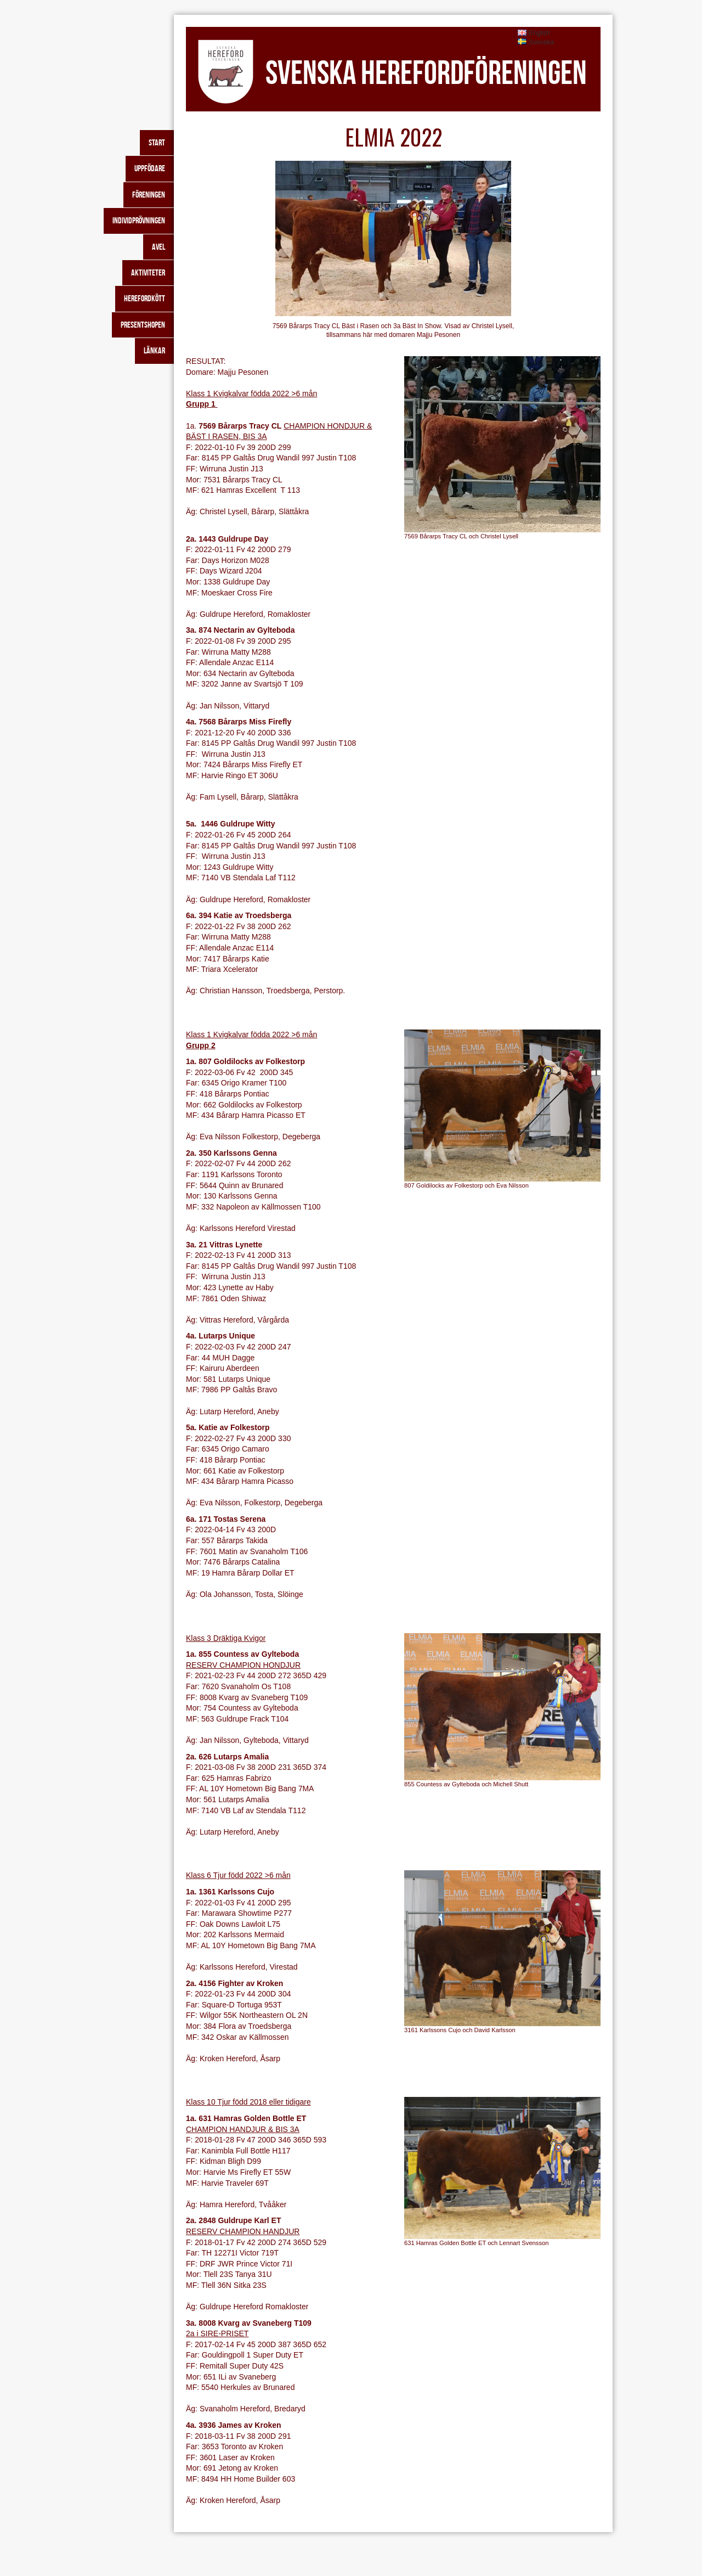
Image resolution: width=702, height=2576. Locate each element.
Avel (158, 246)
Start (157, 142)
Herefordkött (144, 298)
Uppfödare (149, 168)
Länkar (154, 350)
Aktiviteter (148, 272)
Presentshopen (143, 324)
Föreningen (148, 194)
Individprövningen (138, 220)
